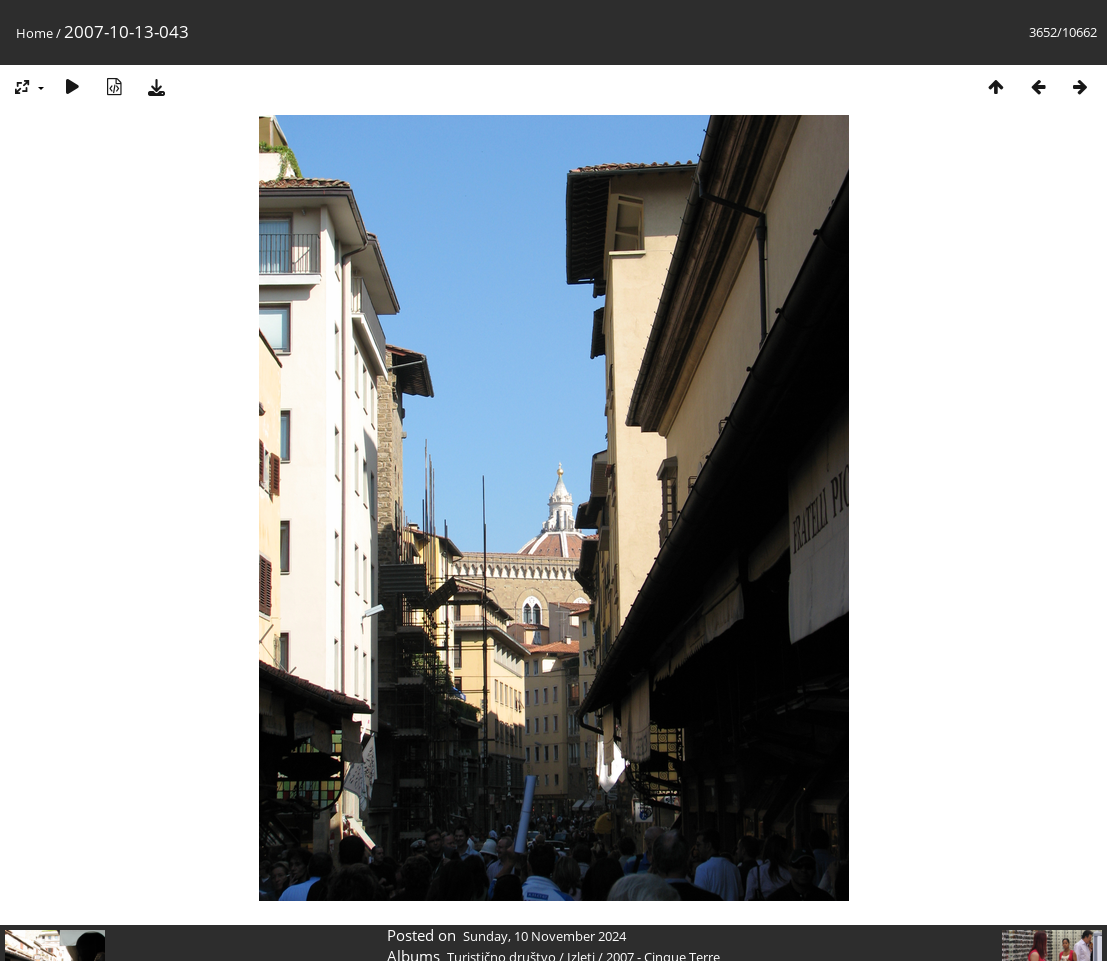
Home (34, 33)
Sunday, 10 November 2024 (544, 936)
